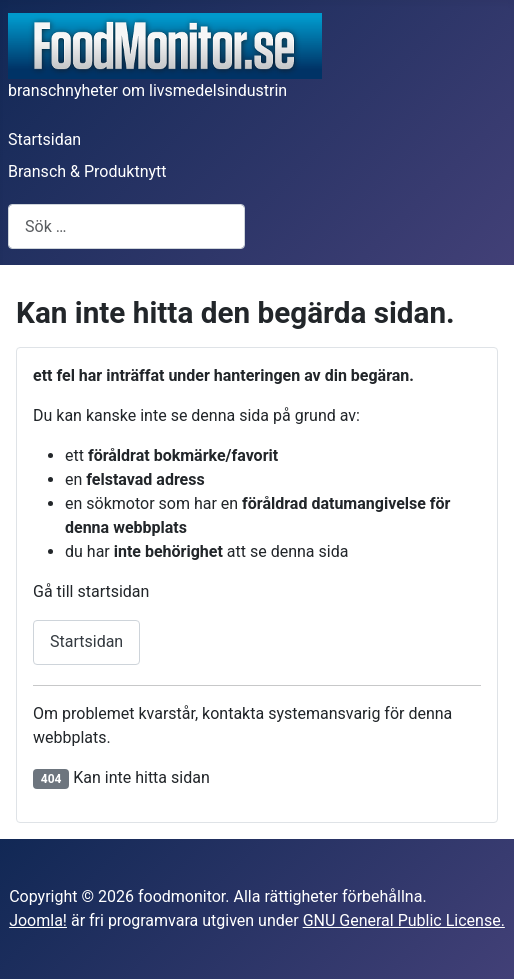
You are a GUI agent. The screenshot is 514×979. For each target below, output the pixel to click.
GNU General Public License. (404, 920)
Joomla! (38, 920)
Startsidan (44, 139)
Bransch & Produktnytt (87, 171)
